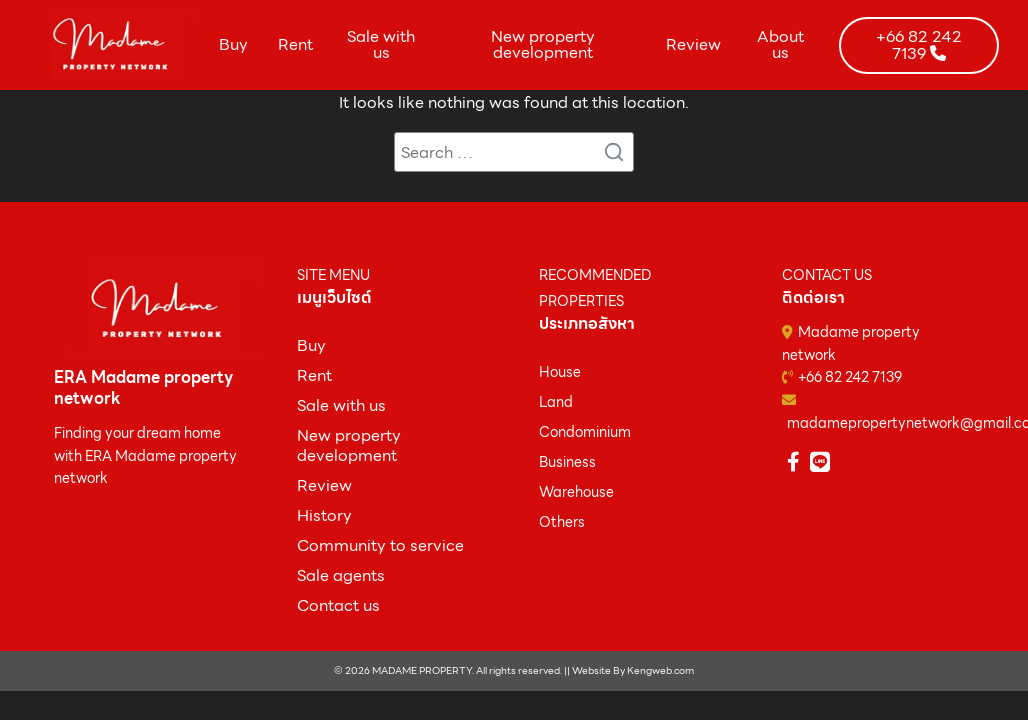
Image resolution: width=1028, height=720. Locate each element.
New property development (543, 44)
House (560, 372)
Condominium (585, 432)
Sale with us (381, 44)
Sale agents (341, 575)
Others (562, 522)
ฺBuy (311, 345)
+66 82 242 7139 (850, 377)
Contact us (338, 605)
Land (556, 402)
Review (693, 44)
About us (780, 44)
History (324, 515)
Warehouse (576, 492)
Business (567, 462)
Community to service (380, 545)
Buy (233, 44)
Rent (295, 44)
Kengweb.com (660, 670)
